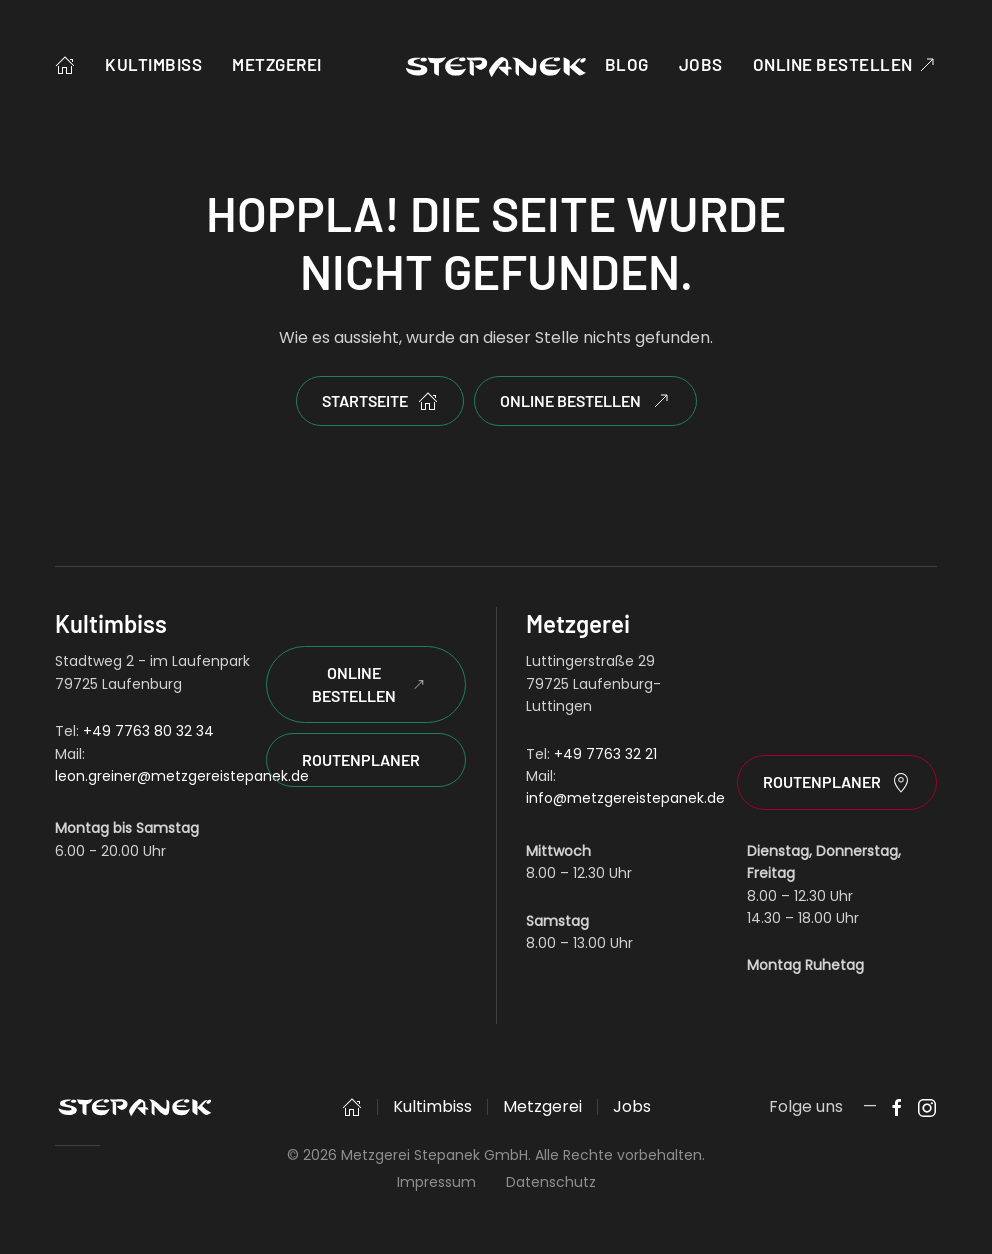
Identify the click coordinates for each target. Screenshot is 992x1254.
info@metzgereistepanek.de (625, 798)
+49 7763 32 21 (605, 754)
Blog (627, 64)
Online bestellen (845, 64)
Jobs (701, 64)
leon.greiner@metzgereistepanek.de (182, 776)
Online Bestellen (368, 683)
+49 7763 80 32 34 (148, 731)
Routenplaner (361, 759)
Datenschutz (551, 1182)
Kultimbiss (153, 64)
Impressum (436, 1182)
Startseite (380, 401)
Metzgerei (277, 64)
